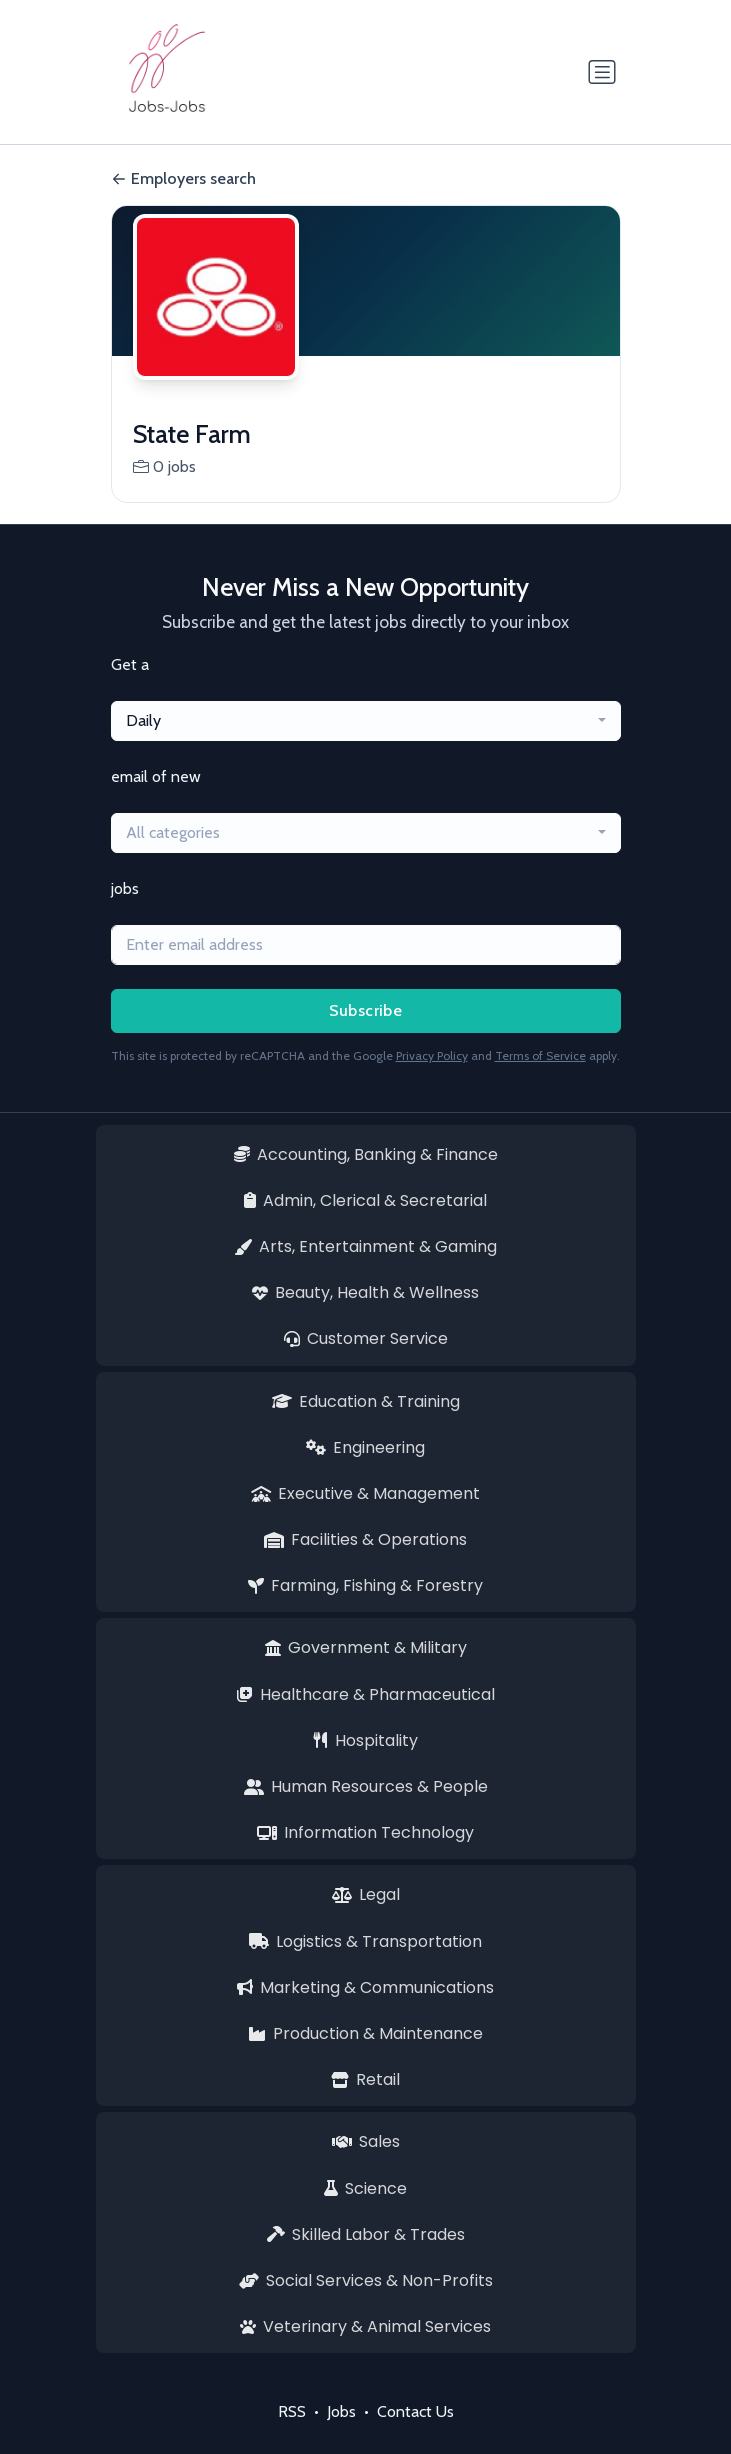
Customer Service (366, 1338)
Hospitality (366, 1740)
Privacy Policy (432, 1055)
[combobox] (366, 721)
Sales (366, 2141)
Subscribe (366, 1010)
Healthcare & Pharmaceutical (366, 1694)
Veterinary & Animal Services (365, 2326)
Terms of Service (540, 1055)
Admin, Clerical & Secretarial (365, 1200)
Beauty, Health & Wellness (365, 1292)
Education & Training (366, 1401)
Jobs (341, 2411)
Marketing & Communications (365, 1987)
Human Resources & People (366, 1786)
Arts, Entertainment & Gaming (365, 1246)
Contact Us (415, 2411)
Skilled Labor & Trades (366, 2234)
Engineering (365, 1447)
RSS (292, 2411)
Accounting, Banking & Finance (366, 1154)
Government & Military (366, 1647)
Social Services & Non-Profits (366, 2280)
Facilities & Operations (365, 1539)
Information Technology (365, 1832)
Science (365, 2188)
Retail (365, 2079)
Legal (366, 1894)
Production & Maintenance (365, 2033)
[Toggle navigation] (602, 72)
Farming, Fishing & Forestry (365, 1585)
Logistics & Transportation (365, 1941)
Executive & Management (365, 1493)
